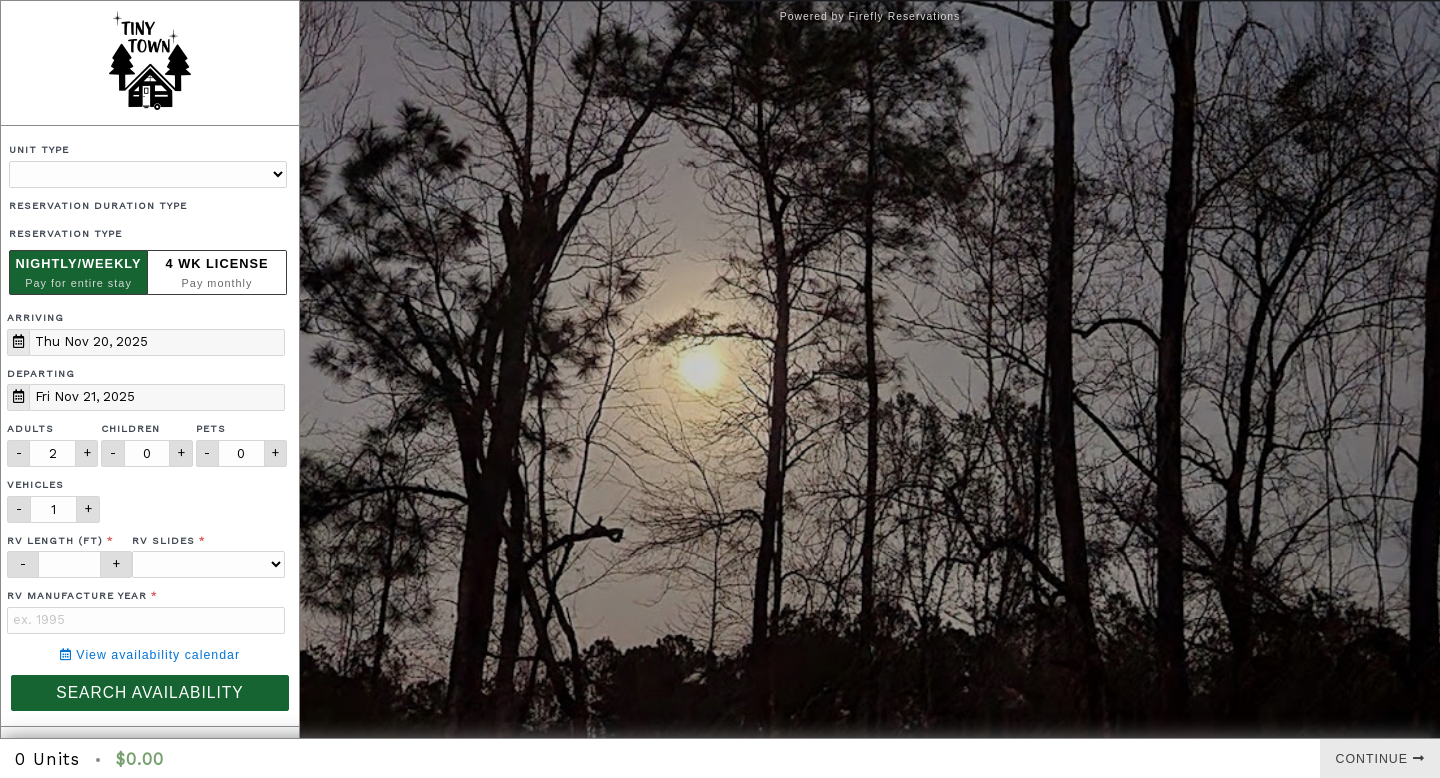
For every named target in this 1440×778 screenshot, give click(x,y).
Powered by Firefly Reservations (870, 16)
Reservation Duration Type (98, 205)
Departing (41, 373)
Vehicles (35, 484)
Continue (1380, 759)
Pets (211, 428)
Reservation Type (65, 233)
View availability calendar (150, 655)
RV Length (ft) (55, 540)
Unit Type (39, 149)
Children (130, 428)
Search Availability (149, 692)
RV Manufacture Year (77, 595)
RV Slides (163, 540)
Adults (30, 428)
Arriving (35, 317)
